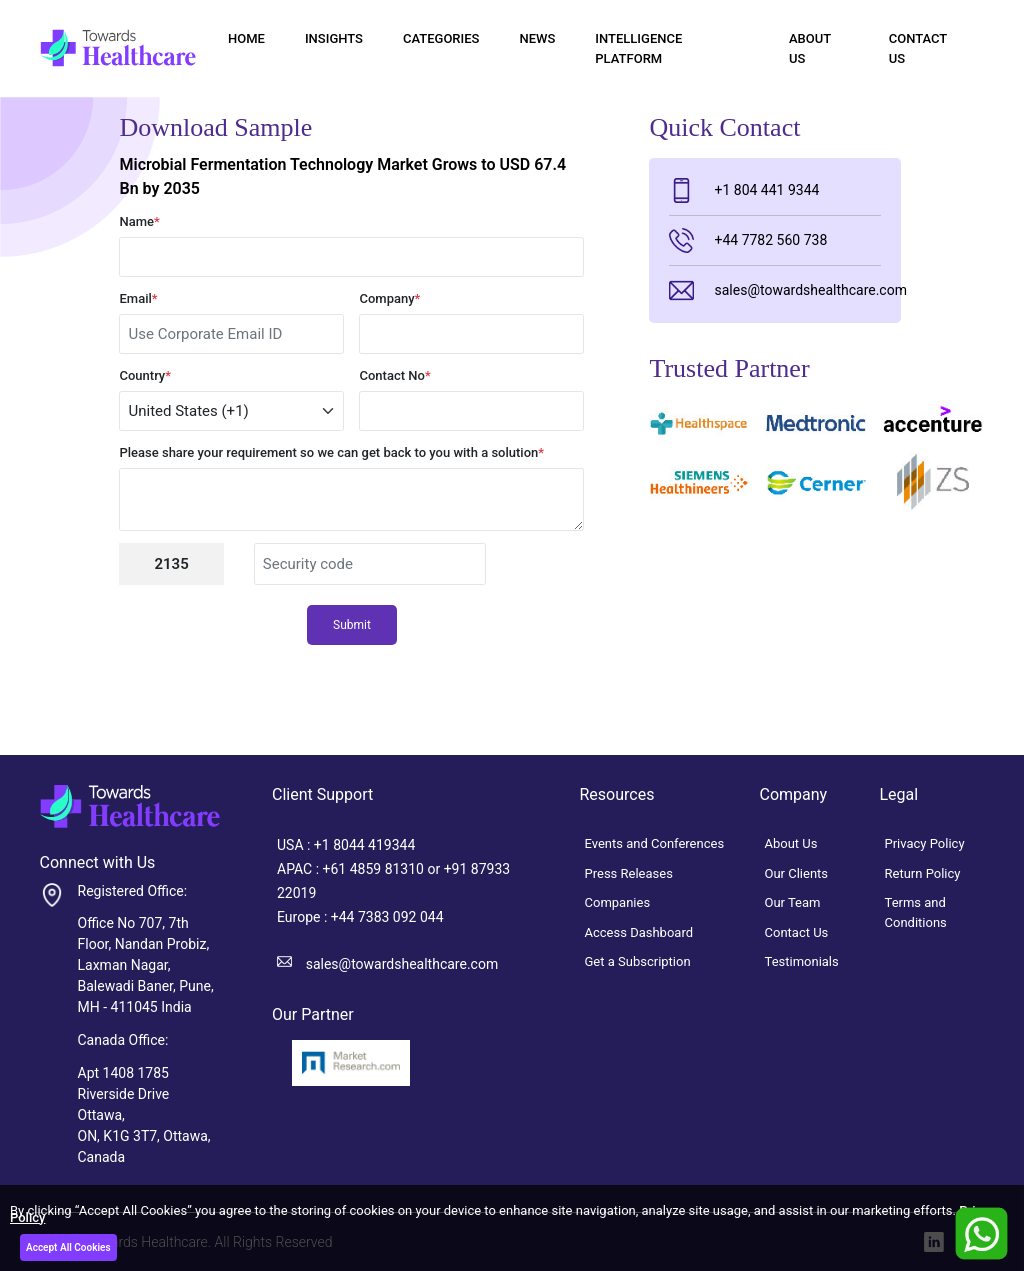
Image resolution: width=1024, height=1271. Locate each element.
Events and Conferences (655, 843)
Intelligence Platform (638, 48)
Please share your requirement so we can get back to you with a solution (331, 452)
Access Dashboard (639, 932)
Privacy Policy (925, 843)
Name (139, 221)
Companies (618, 902)
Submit (352, 625)
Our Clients (797, 873)
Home (246, 38)
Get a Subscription (638, 961)
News (537, 38)
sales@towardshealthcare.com (774, 290)
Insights (334, 38)
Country (145, 375)
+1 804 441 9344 (744, 190)
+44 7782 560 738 (748, 240)
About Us (810, 48)
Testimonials (802, 961)
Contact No (394, 375)
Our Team (793, 902)
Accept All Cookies (68, 1247)
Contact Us (918, 48)
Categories (441, 38)
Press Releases (629, 873)
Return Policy (923, 873)
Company (389, 298)
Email (138, 298)
